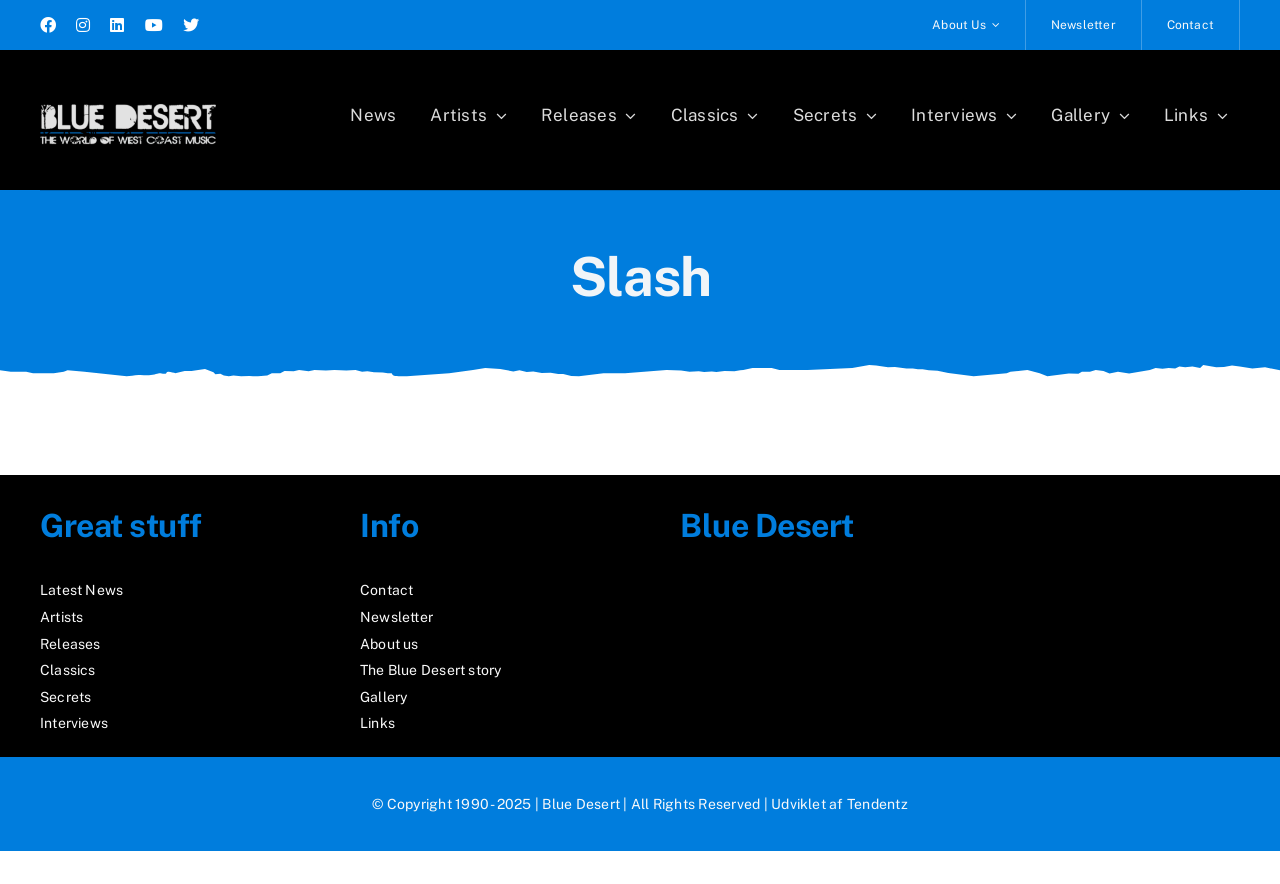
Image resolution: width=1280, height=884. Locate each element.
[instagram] (83, 25)
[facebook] (48, 25)
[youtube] (154, 25)
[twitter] (191, 25)
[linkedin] (117, 25)
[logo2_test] (128, 97)
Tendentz (877, 804)
